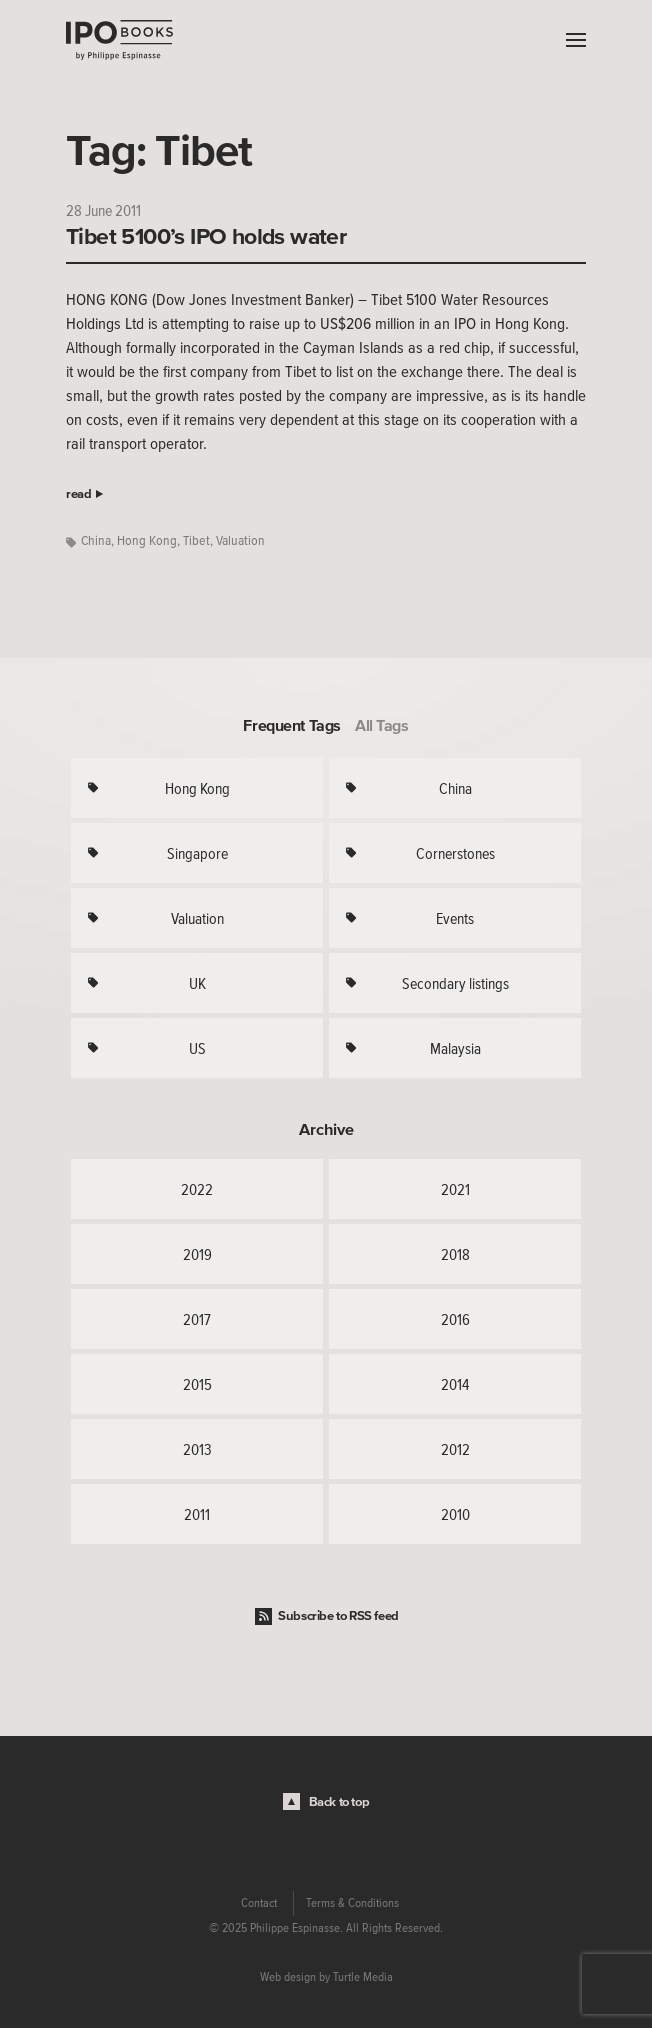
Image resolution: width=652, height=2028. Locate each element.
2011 (197, 1514)
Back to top (339, 1801)
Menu (571, 40)
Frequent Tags (292, 725)
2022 (197, 1189)
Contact (259, 1903)
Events (455, 918)
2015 (197, 1384)
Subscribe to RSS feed (338, 1615)
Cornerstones (455, 853)
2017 (197, 1319)
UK (197, 983)
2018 (455, 1254)
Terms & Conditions (352, 1903)
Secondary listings (455, 983)
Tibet (196, 540)
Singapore (197, 853)
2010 (455, 1514)
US (197, 1048)
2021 (455, 1189)
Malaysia (455, 1048)
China (96, 540)
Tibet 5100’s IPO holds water (206, 236)
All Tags (382, 725)
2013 (197, 1449)
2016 (455, 1319)
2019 (197, 1254)
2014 (455, 1384)
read (78, 493)
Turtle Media (363, 1977)
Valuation (240, 540)
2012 (455, 1449)
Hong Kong (147, 540)
